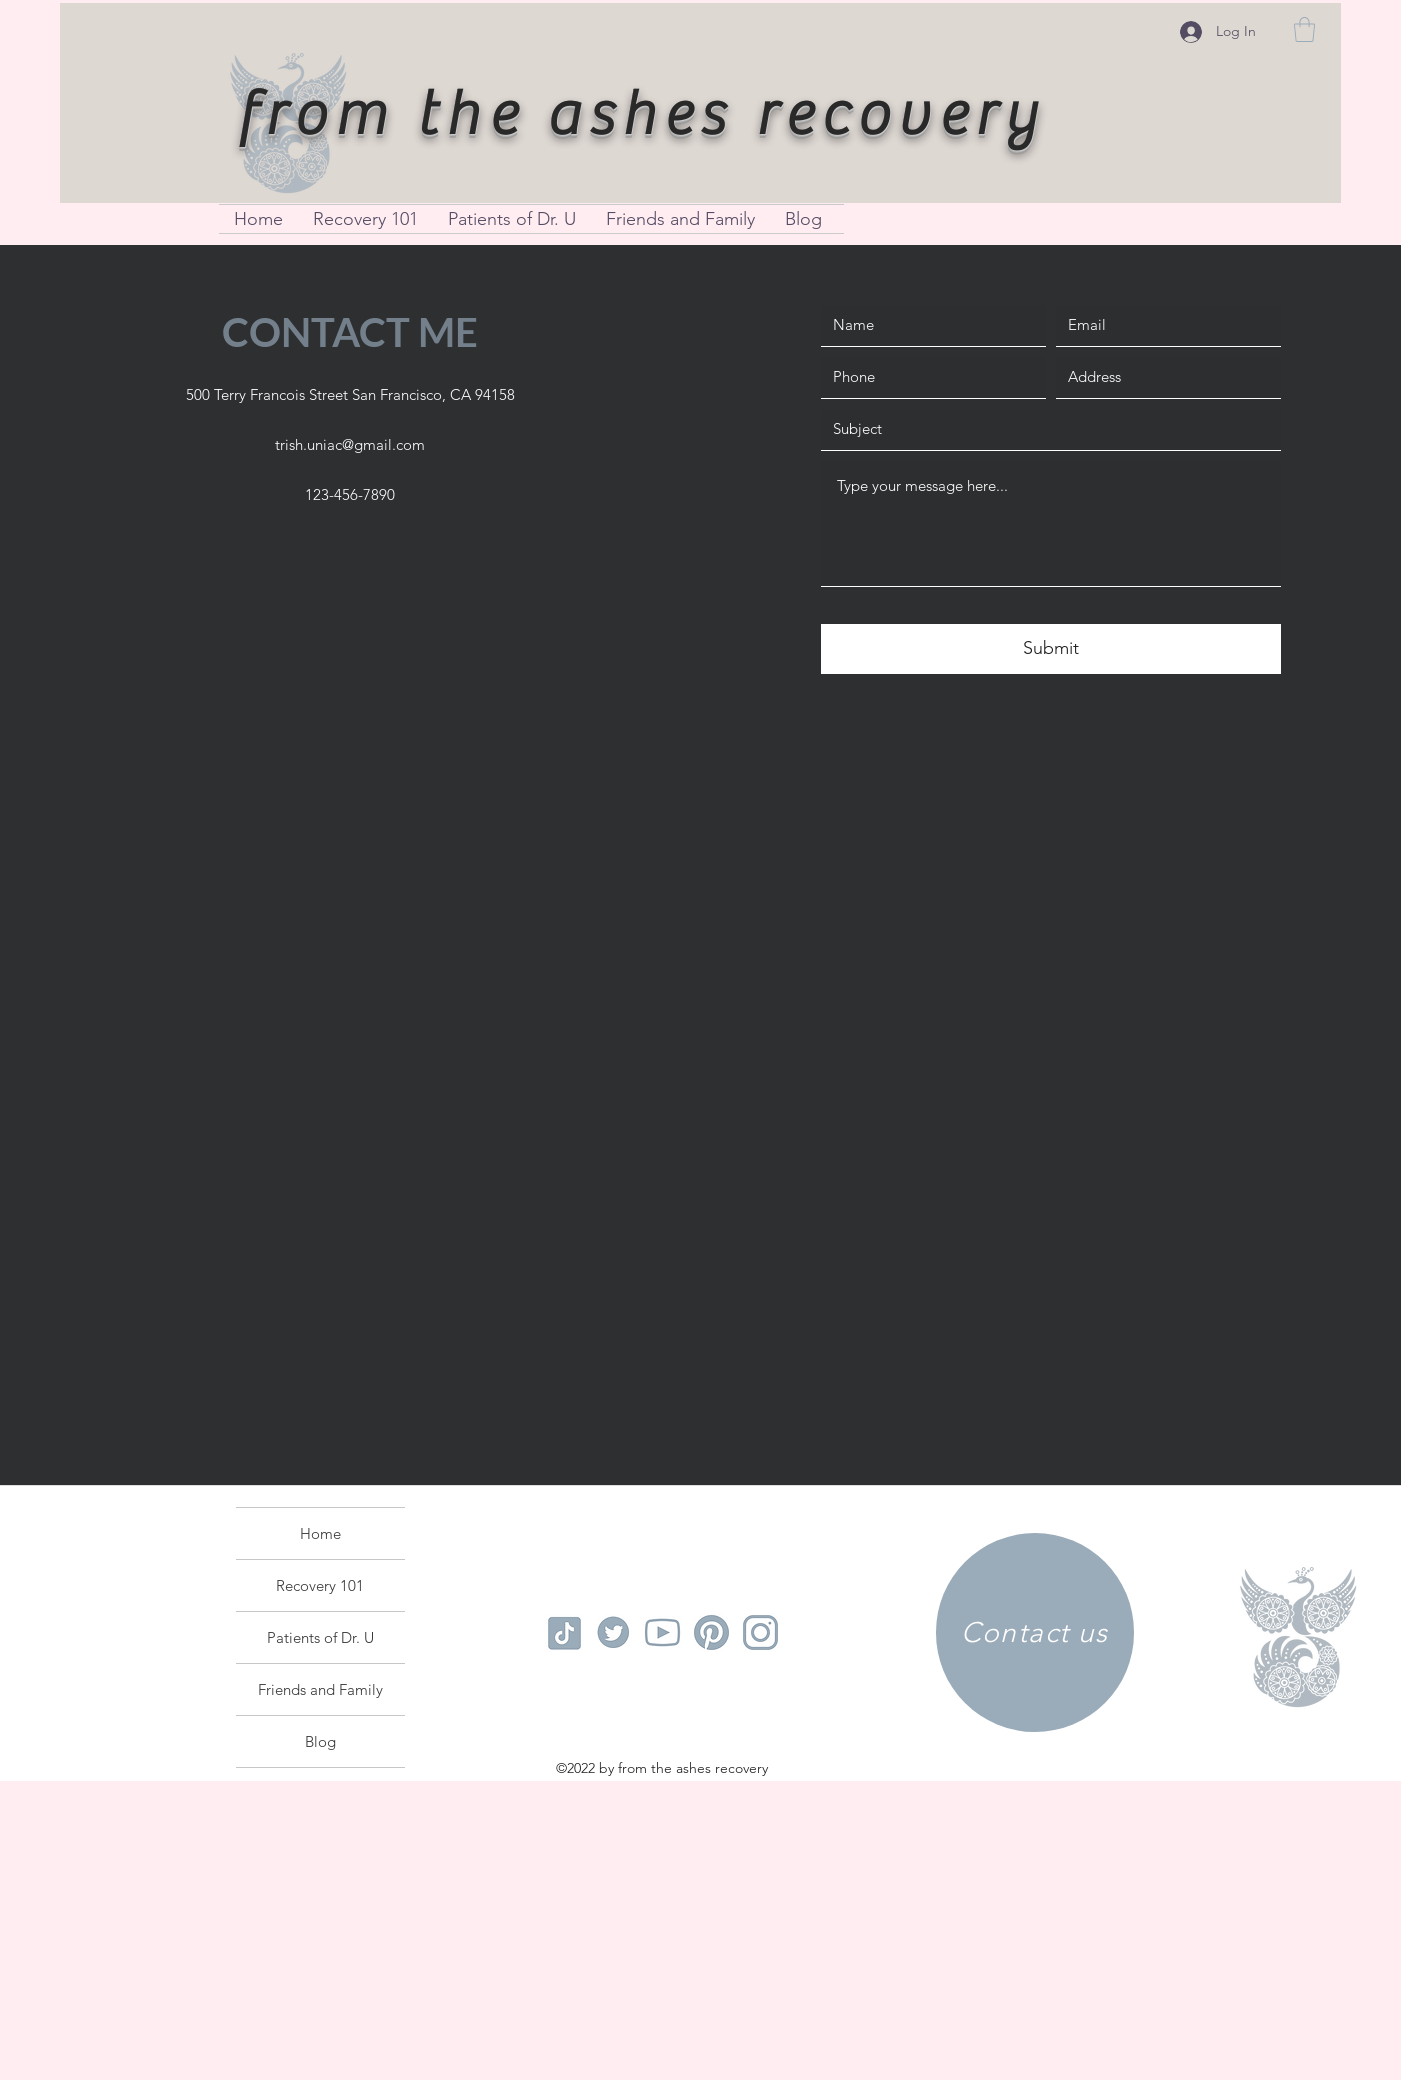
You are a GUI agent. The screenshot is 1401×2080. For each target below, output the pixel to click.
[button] (1304, 29)
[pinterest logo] (711, 1632)
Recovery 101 (320, 1585)
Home (320, 1533)
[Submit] (1051, 649)
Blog (320, 1741)
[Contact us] (1035, 1632)
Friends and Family (320, 1689)
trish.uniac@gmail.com (350, 444)
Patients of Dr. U (320, 1637)
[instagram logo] (760, 1632)
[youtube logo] (662, 1632)
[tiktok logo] (564, 1632)
